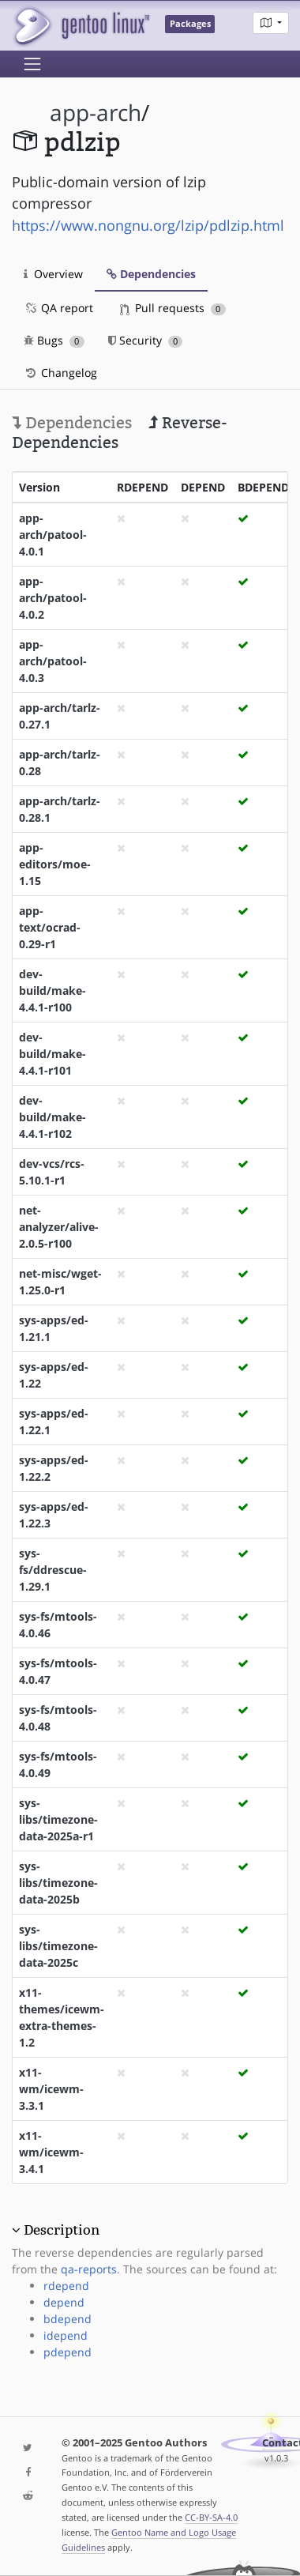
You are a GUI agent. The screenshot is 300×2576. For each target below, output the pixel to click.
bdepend (67, 2318)
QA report (58, 307)
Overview (53, 273)
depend (63, 2302)
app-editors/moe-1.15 (55, 864)
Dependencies (151, 273)
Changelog (60, 372)
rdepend (66, 2285)
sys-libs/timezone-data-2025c (58, 1946)
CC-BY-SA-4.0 (211, 2517)
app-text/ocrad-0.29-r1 (50, 927)
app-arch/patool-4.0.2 (53, 598)
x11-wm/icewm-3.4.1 (51, 2152)
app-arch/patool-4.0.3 (53, 661)
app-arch (95, 112)
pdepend (67, 2351)
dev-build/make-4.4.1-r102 (52, 1117)
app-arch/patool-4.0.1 (53, 534)
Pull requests (173, 307)
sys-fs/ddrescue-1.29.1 (53, 1570)
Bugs (54, 340)
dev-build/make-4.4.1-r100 (52, 990)
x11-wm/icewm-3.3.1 (51, 2089)
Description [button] (61, 2230)
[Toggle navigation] (32, 64)
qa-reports (89, 2269)
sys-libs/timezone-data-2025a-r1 (58, 1819)
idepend (65, 2335)
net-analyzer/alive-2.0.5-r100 (59, 1227)
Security (145, 340)
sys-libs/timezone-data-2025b (58, 1883)
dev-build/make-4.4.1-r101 (52, 1054)
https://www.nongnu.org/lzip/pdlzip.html (148, 225)
